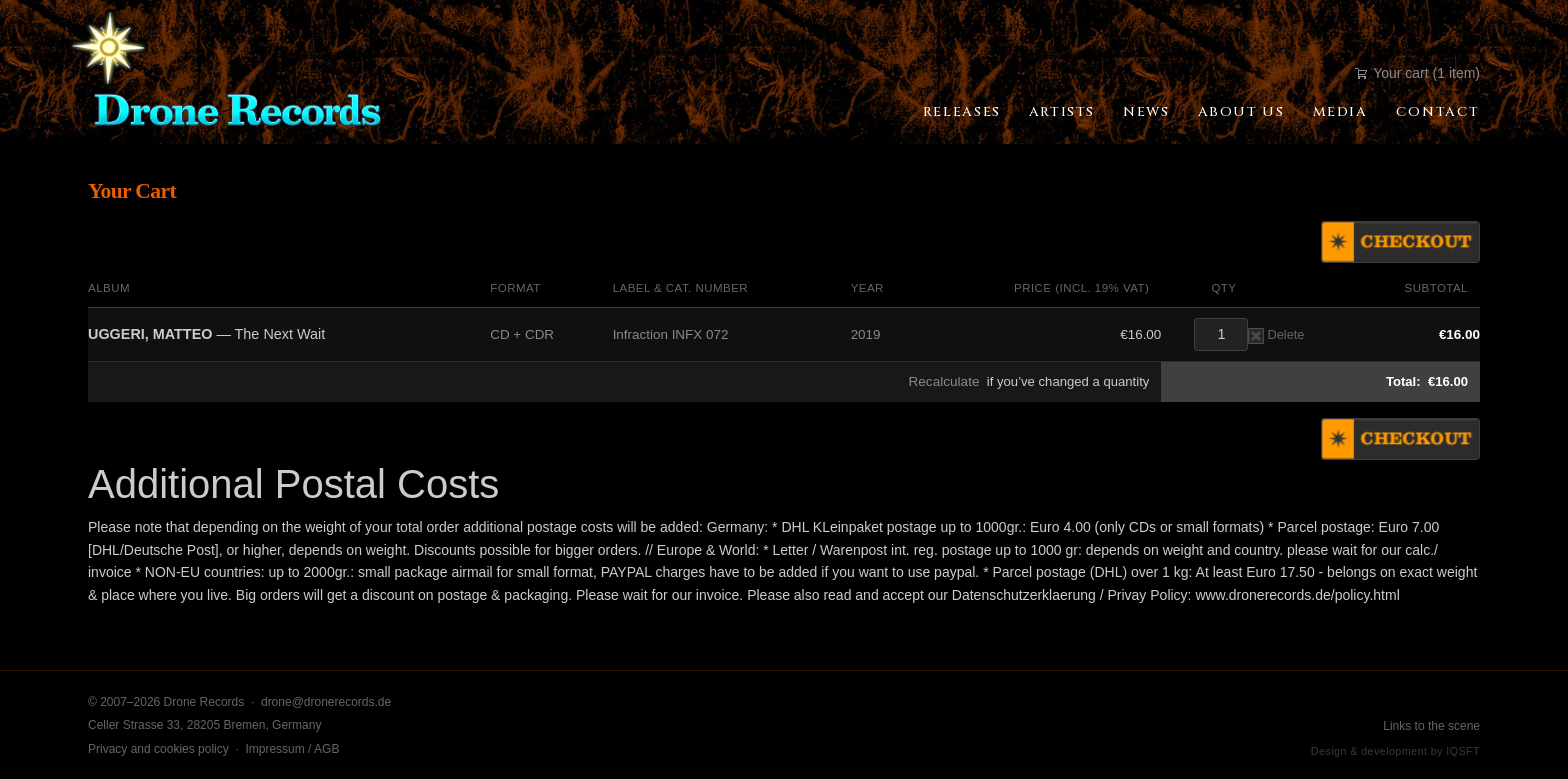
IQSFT (1463, 751)
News (1146, 112)
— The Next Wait (206, 334)
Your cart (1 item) (1417, 73)
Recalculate (943, 381)
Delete (1276, 334)
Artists (1062, 112)
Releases (962, 112)
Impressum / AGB (292, 749)
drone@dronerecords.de (326, 702)
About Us (1241, 112)
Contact (1438, 112)
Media (1340, 112)
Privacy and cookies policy (158, 749)
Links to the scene (1431, 726)
